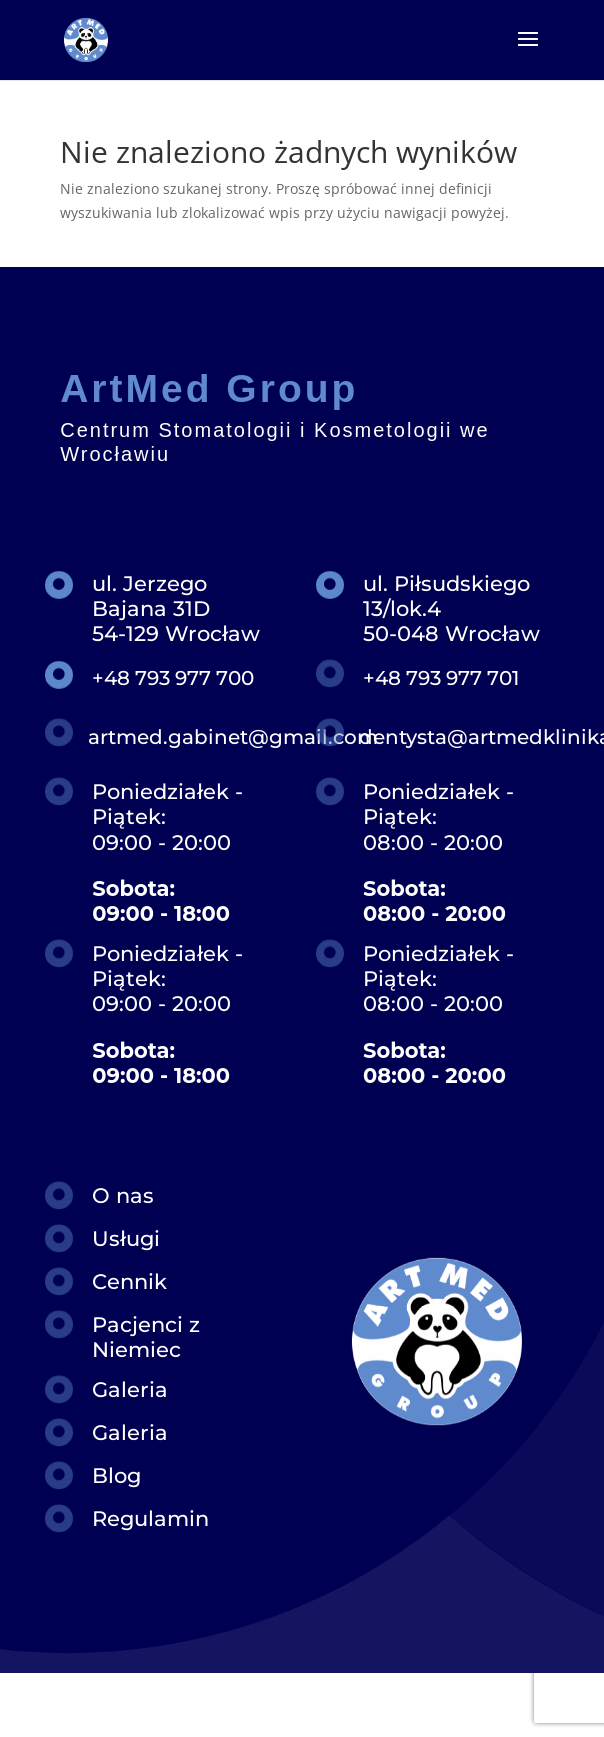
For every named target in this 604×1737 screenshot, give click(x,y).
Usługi (126, 1238)
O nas (123, 1195)
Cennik (129, 1281)
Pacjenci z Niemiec (146, 1337)
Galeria (130, 1389)
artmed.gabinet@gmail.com (233, 737)
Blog (116, 1475)
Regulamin (150, 1518)
